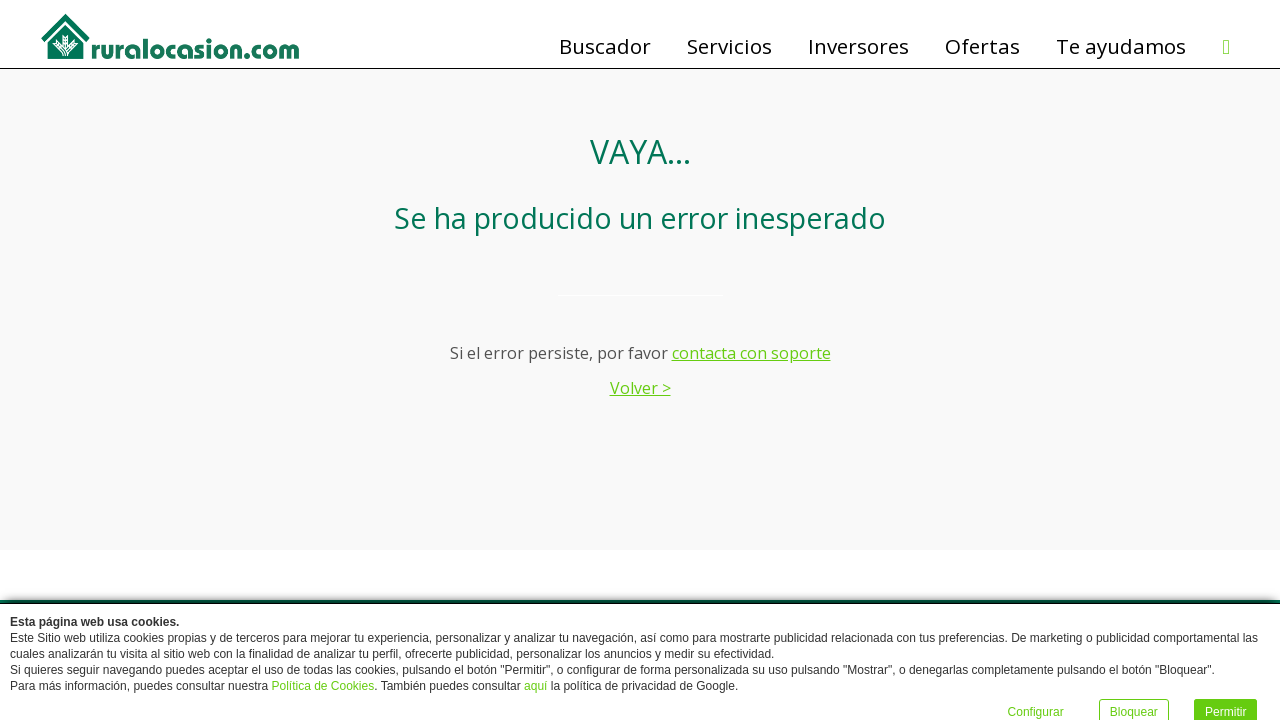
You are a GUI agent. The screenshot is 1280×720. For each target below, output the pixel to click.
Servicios (729, 47)
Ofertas (982, 47)
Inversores (858, 47)
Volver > (640, 388)
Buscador (605, 47)
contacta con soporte (751, 353)
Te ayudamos (1121, 47)
